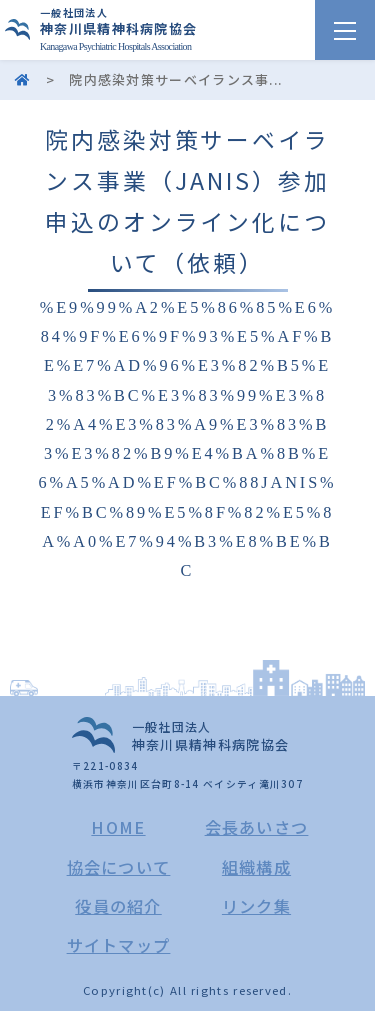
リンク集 (256, 906)
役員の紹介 (118, 906)
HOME (118, 827)
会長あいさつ (257, 827)
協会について (119, 867)
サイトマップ (119, 945)
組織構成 (256, 867)
